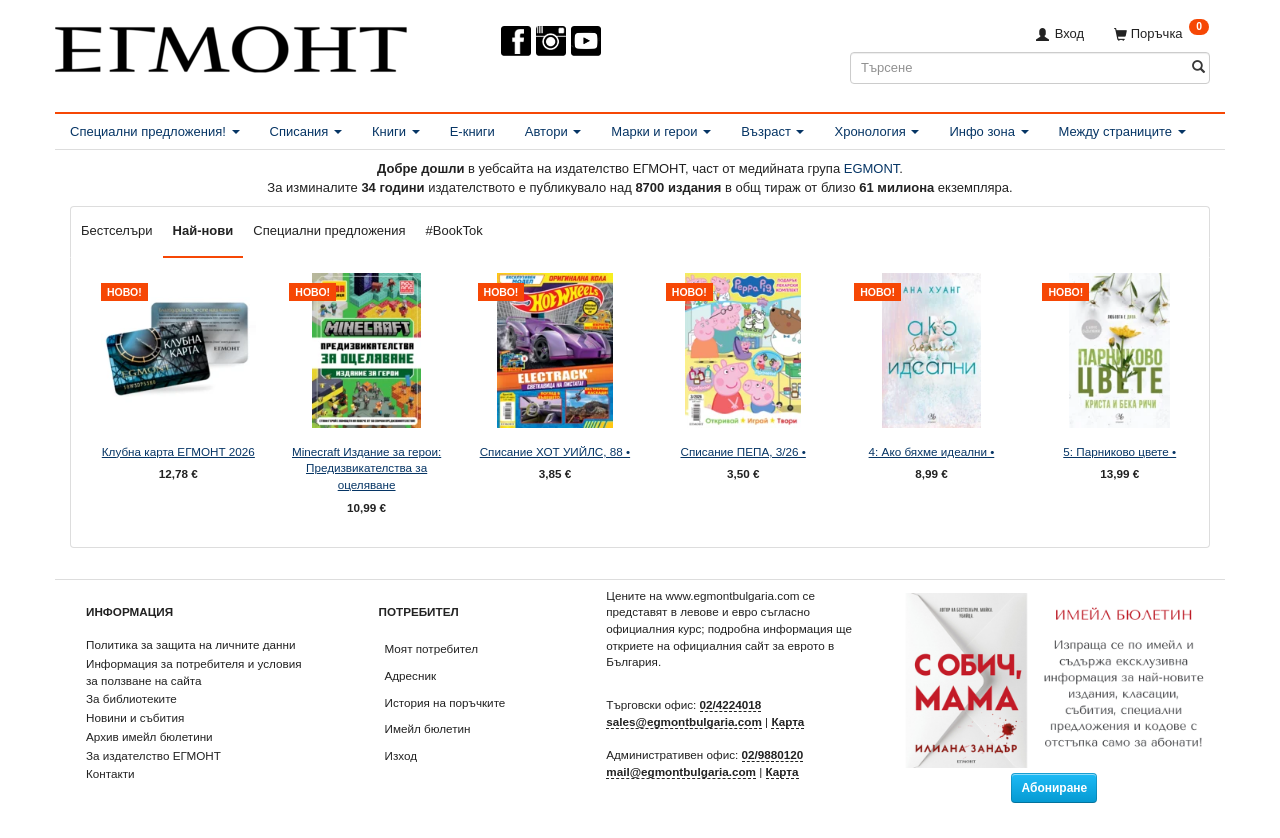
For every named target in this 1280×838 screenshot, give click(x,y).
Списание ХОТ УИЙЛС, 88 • (555, 451)
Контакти (110, 773)
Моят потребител (431, 648)
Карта (787, 721)
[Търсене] (1198, 67)
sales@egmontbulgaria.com (684, 721)
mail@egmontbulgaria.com (681, 771)
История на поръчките (445, 702)
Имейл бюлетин (428, 728)
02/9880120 (773, 754)
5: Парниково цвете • (1119, 451)
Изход (401, 755)
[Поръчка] (1161, 33)
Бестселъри (117, 230)
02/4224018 (731, 704)
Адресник (411, 675)
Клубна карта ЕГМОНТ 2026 (178, 451)
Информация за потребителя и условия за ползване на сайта (194, 672)
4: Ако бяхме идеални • (932, 451)
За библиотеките (131, 698)
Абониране (1054, 788)
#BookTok (454, 230)
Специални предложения (329, 230)
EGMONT (872, 168)
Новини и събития (135, 717)
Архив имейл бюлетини (149, 736)
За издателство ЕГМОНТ (153, 755)
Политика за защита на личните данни (190, 644)
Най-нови (203, 230)
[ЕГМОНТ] (231, 45)
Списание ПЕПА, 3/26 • (742, 451)
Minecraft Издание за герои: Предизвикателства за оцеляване (366, 468)
